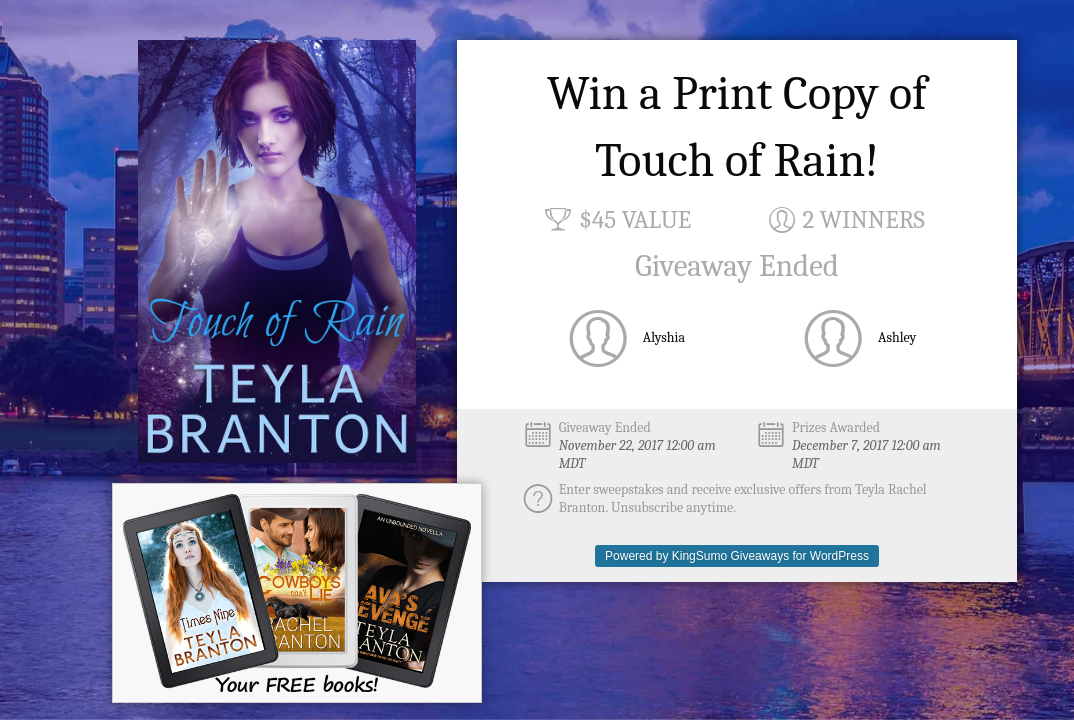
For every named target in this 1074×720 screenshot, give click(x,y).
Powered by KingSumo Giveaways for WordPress (737, 556)
